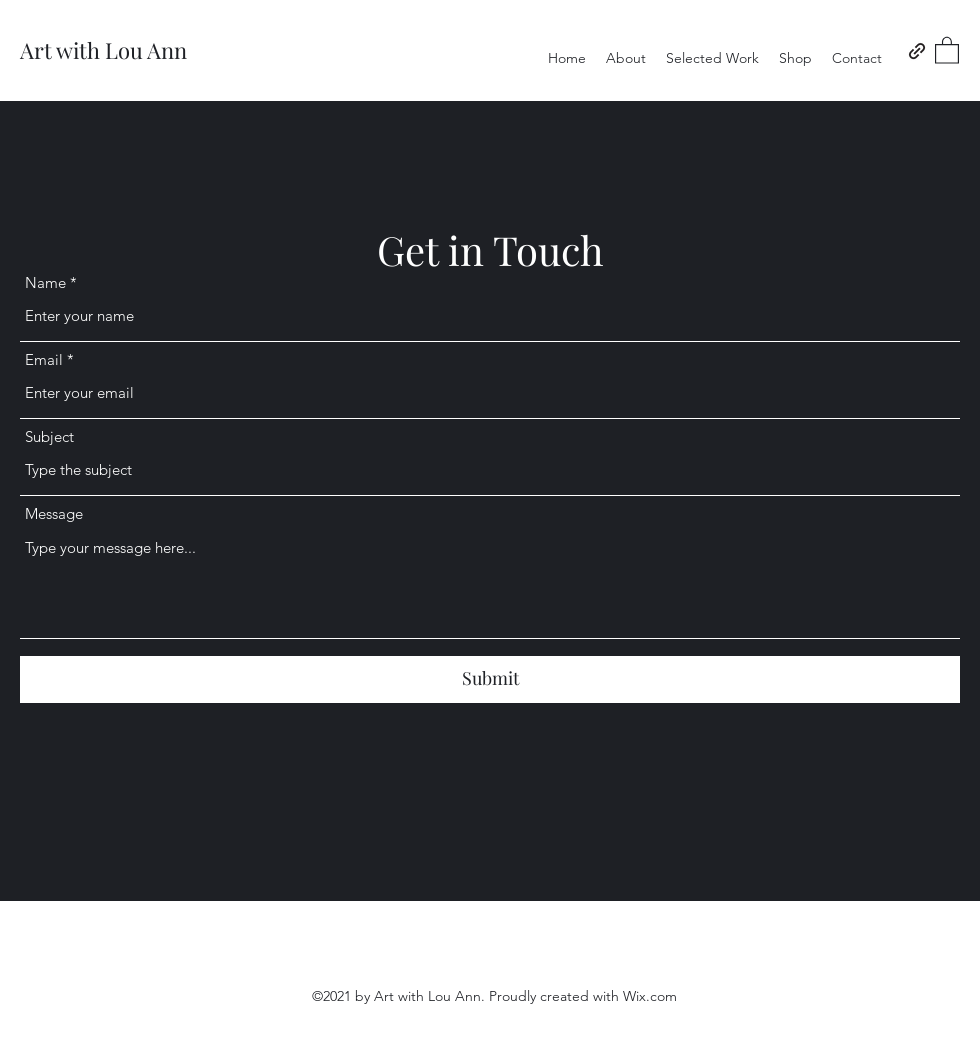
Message (54, 513)
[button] (947, 49)
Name (45, 282)
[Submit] (490, 679)
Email (44, 359)
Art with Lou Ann (103, 50)
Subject (49, 436)
